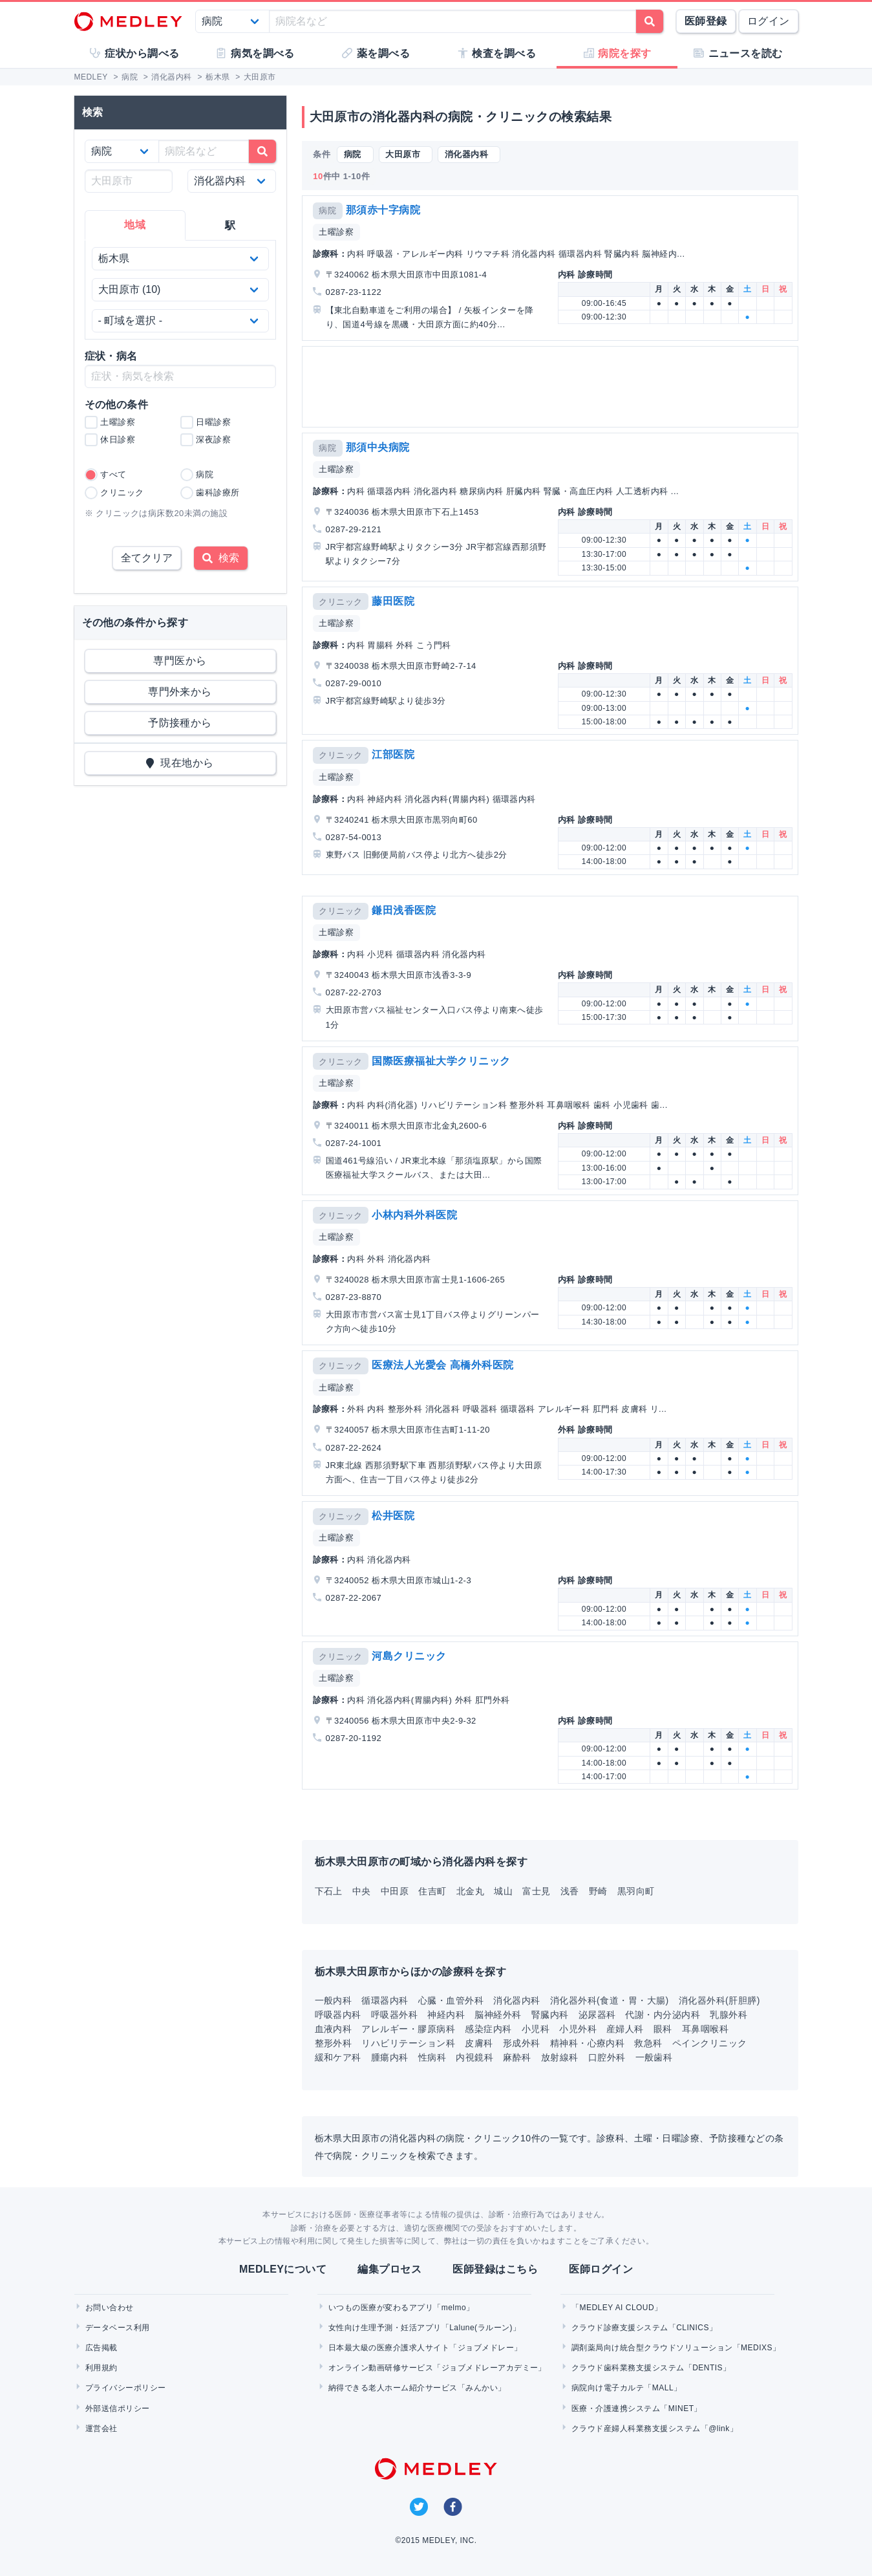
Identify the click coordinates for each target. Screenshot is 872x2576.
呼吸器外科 (394, 2014)
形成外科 (521, 2043)
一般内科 (333, 2000)
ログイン (768, 21)
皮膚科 (479, 2043)
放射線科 (560, 2057)
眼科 (663, 2029)
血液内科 (333, 2029)
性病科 (432, 2057)
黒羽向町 (636, 1891)
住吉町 (432, 1891)
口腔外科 (607, 2057)
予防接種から (180, 722)
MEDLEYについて (282, 2269)
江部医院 (393, 754)
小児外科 (578, 2029)
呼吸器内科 (338, 2014)
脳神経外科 (497, 2014)
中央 (361, 1891)
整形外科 (333, 2043)
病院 (327, 210)
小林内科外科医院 (414, 1214)
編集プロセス (389, 2269)
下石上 (329, 1891)
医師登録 (706, 21)
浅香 (569, 1891)
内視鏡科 (474, 2057)
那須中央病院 (378, 447)
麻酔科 (517, 2057)
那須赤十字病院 (383, 209)
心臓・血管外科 (451, 2000)
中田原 (395, 1891)
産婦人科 (625, 2029)
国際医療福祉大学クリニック (441, 1060)
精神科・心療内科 (587, 2043)
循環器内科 (384, 2000)
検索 (220, 557)
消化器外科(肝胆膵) (719, 2000)
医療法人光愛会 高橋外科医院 (442, 1364)
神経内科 (446, 2014)
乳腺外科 (728, 2014)
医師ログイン (601, 2269)
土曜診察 (336, 232)
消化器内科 (516, 2000)
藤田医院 (393, 601)
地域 (134, 224)
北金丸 (470, 1891)
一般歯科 (654, 2057)
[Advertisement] (552, 387)
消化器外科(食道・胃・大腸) (609, 2000)
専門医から (179, 660)
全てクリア (147, 557)
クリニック (340, 602)
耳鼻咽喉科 (705, 2029)
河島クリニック (409, 1656)
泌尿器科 (597, 2014)
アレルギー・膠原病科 (408, 2029)
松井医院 (393, 1515)
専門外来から (180, 691)
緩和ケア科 (338, 2057)
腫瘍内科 (390, 2057)
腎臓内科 (550, 2014)
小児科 (535, 2029)
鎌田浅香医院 (404, 910)
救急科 (648, 2043)
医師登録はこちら (495, 2269)
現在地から (180, 762)
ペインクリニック (709, 2043)
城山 (503, 1891)
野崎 (598, 1891)
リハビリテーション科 (408, 2043)
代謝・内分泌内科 (662, 2014)
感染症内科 (488, 2029)
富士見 (536, 1891)
